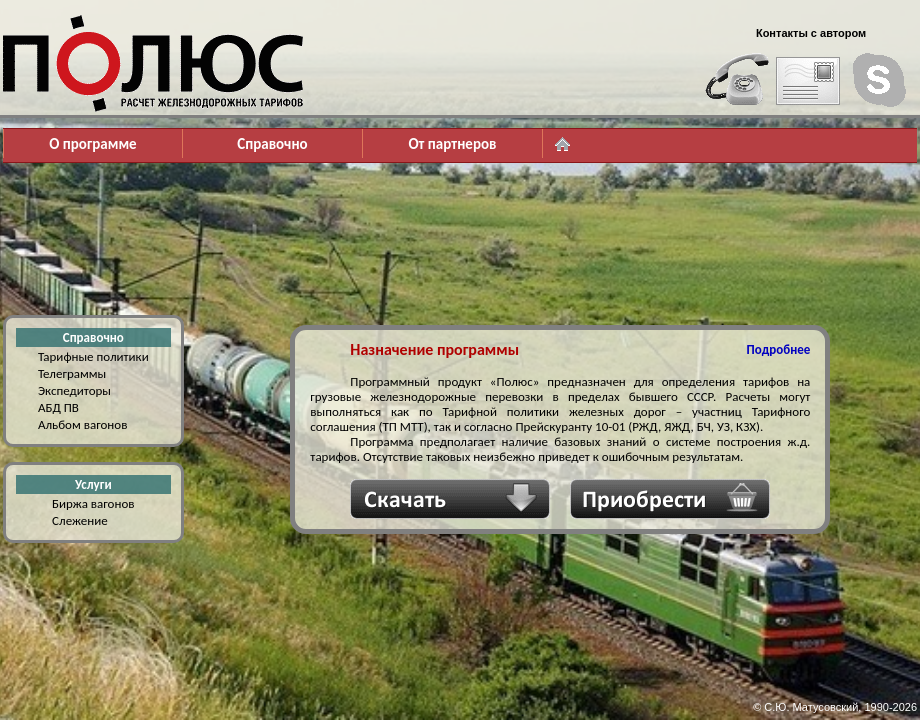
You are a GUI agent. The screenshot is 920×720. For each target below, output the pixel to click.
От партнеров (452, 144)
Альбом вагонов (82, 424)
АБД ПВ (58, 407)
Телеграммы (72, 373)
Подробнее (779, 349)
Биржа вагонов (93, 503)
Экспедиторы (74, 390)
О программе (92, 144)
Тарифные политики (93, 356)
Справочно (272, 144)
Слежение (80, 520)
